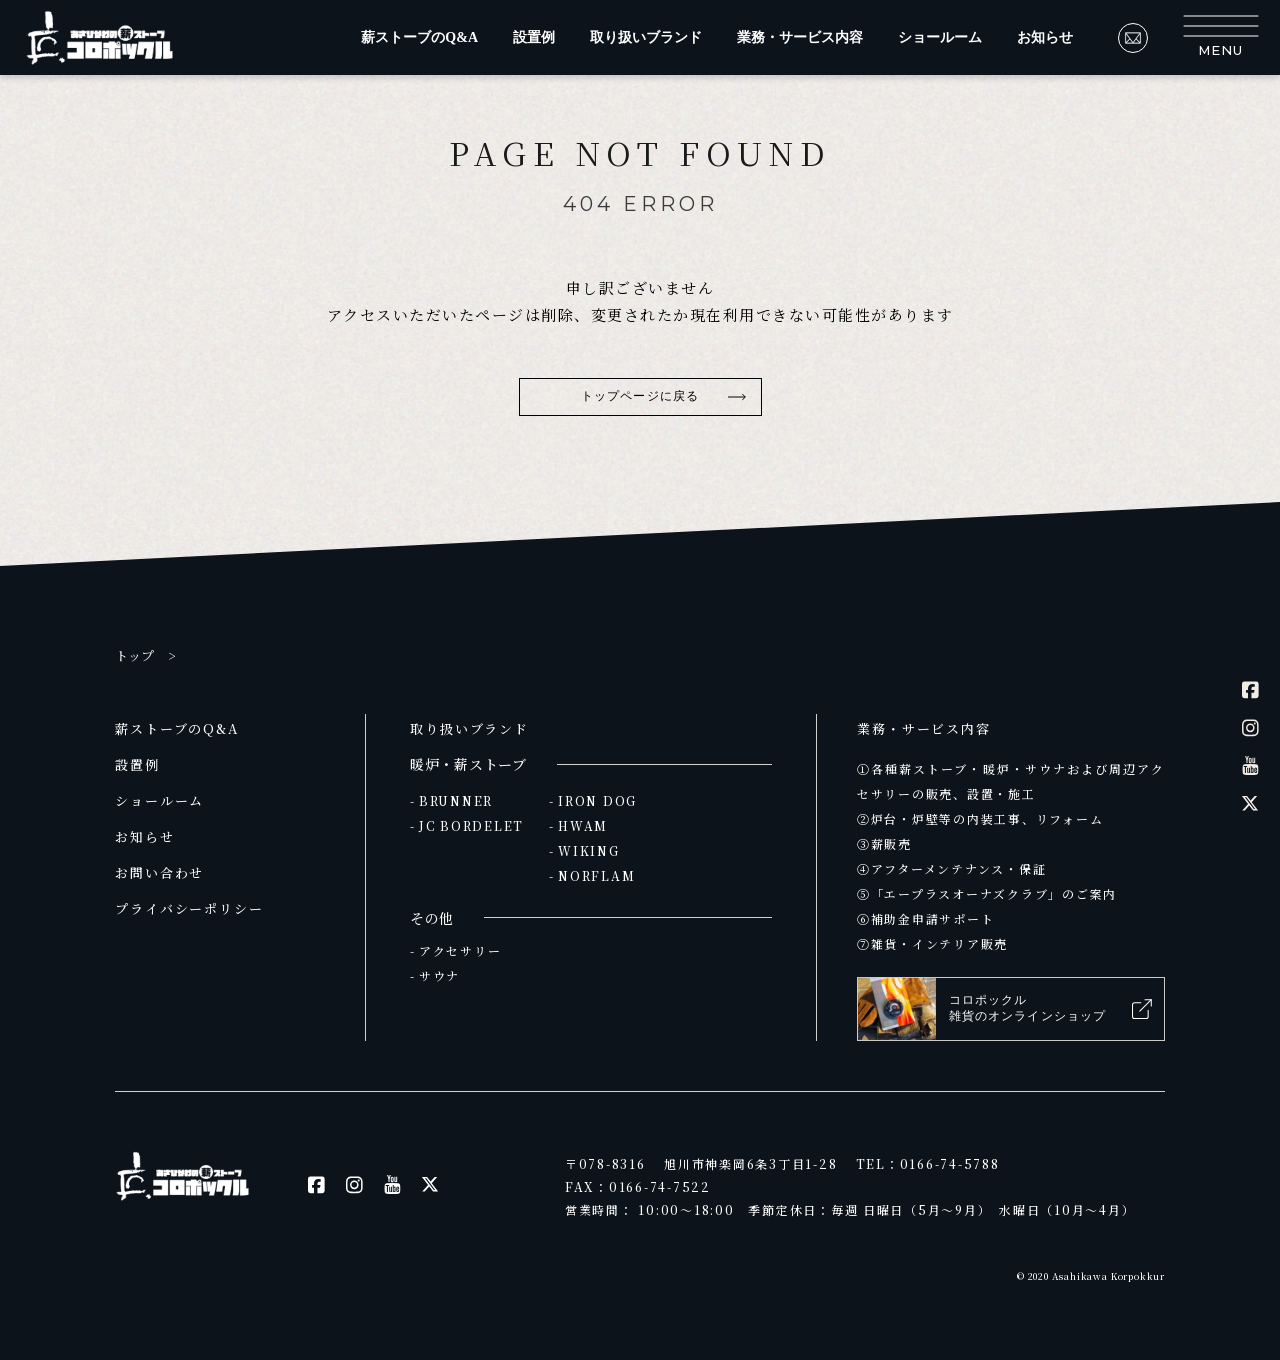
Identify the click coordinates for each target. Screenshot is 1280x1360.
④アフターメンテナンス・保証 (951, 868)
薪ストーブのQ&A (419, 37)
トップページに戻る (640, 396)
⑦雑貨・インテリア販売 (932, 943)
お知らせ (1045, 37)
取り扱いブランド (646, 37)
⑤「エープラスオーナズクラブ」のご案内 (987, 893)
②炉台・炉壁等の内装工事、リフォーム (980, 818)
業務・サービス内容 (800, 37)
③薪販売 (884, 843)
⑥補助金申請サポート (925, 918)
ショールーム (940, 37)
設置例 (534, 37)
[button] (1220, 37)
